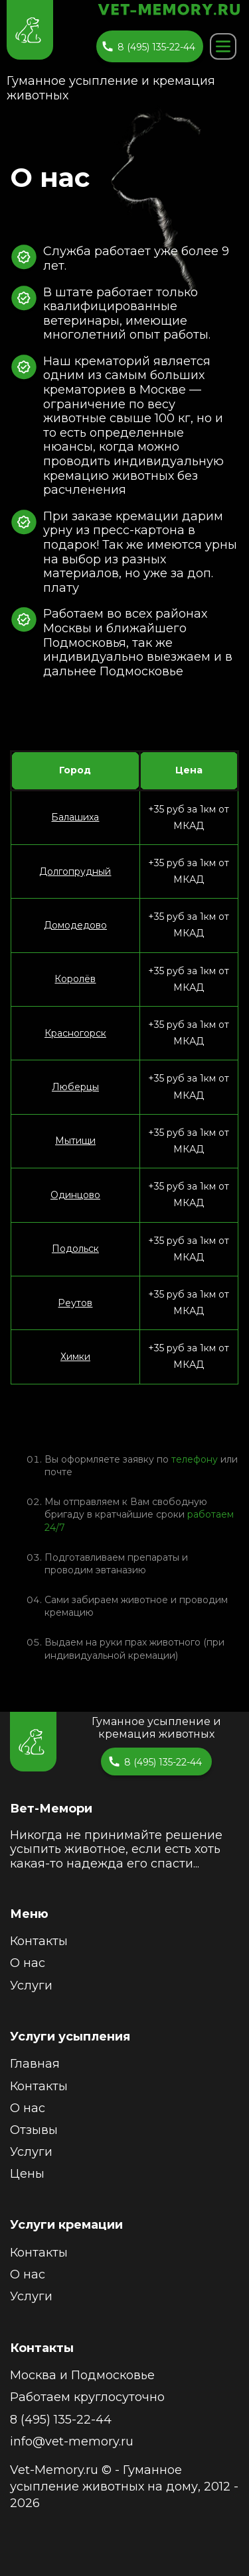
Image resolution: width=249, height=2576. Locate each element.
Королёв (75, 977)
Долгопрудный (75, 869)
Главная (35, 2061)
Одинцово (75, 1193)
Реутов (75, 1300)
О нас (27, 1961)
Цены (27, 2171)
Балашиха (75, 815)
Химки (75, 1355)
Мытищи (75, 1139)
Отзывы (34, 2128)
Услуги (31, 1983)
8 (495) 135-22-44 (61, 2417)
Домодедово (75, 923)
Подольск (75, 1247)
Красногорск (75, 1030)
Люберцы (75, 1085)
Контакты (39, 1939)
